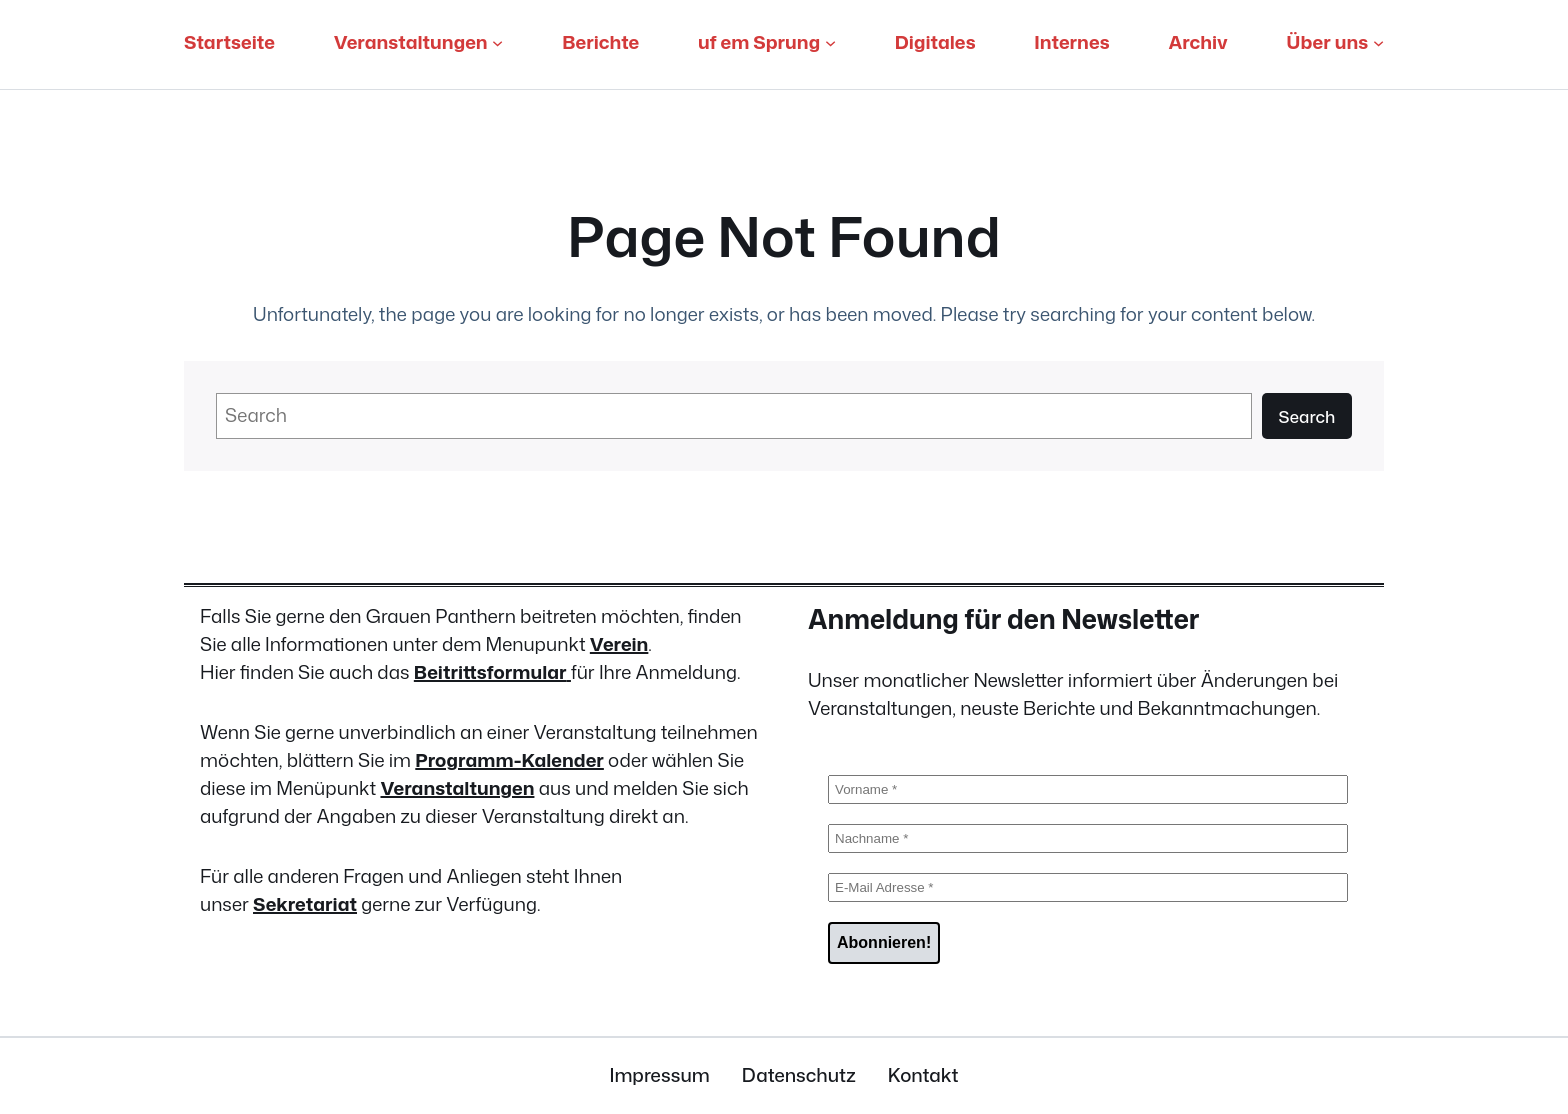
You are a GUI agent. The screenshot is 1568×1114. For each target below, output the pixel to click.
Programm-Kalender (509, 760)
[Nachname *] (1088, 838)
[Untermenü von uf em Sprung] (830, 42)
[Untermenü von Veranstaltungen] (497, 42)
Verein (619, 644)
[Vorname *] (1088, 789)
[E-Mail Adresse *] (1088, 887)
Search (1306, 416)
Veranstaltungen (457, 788)
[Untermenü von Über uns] (1378, 42)
